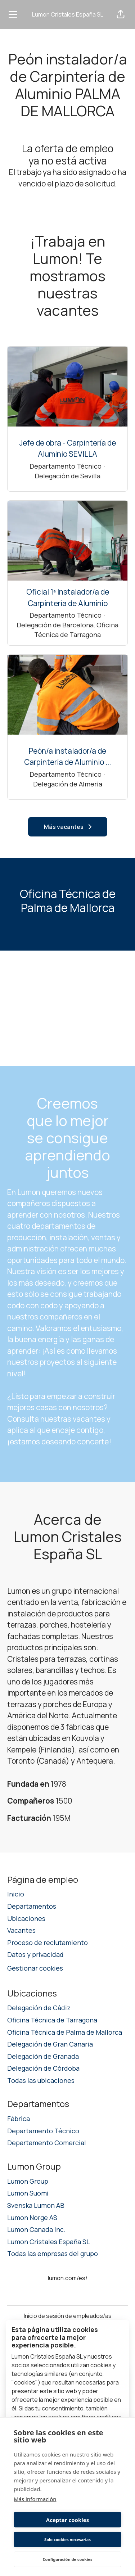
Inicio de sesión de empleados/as (68, 2316)
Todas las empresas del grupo (52, 2253)
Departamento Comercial (46, 2142)
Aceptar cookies (67, 2519)
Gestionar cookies (35, 1968)
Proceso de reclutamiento (47, 1942)
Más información (35, 2499)
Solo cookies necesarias (67, 2539)
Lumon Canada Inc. (36, 2229)
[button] (121, 14)
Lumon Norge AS (32, 2217)
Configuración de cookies (68, 2559)
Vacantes (21, 1930)
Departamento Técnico (43, 2130)
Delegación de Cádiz (39, 2007)
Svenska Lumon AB (35, 2205)
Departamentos (31, 1906)
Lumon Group (27, 2181)
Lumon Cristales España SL (67, 14)
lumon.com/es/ (67, 2278)
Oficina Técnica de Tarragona (52, 2020)
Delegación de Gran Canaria (50, 2044)
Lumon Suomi (28, 2193)
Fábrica (18, 2118)
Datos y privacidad (35, 1954)
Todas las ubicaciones (41, 2080)
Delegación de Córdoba (43, 2068)
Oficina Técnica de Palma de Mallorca (64, 2032)
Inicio (15, 1894)
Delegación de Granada (43, 2056)
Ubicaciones (26, 1918)
